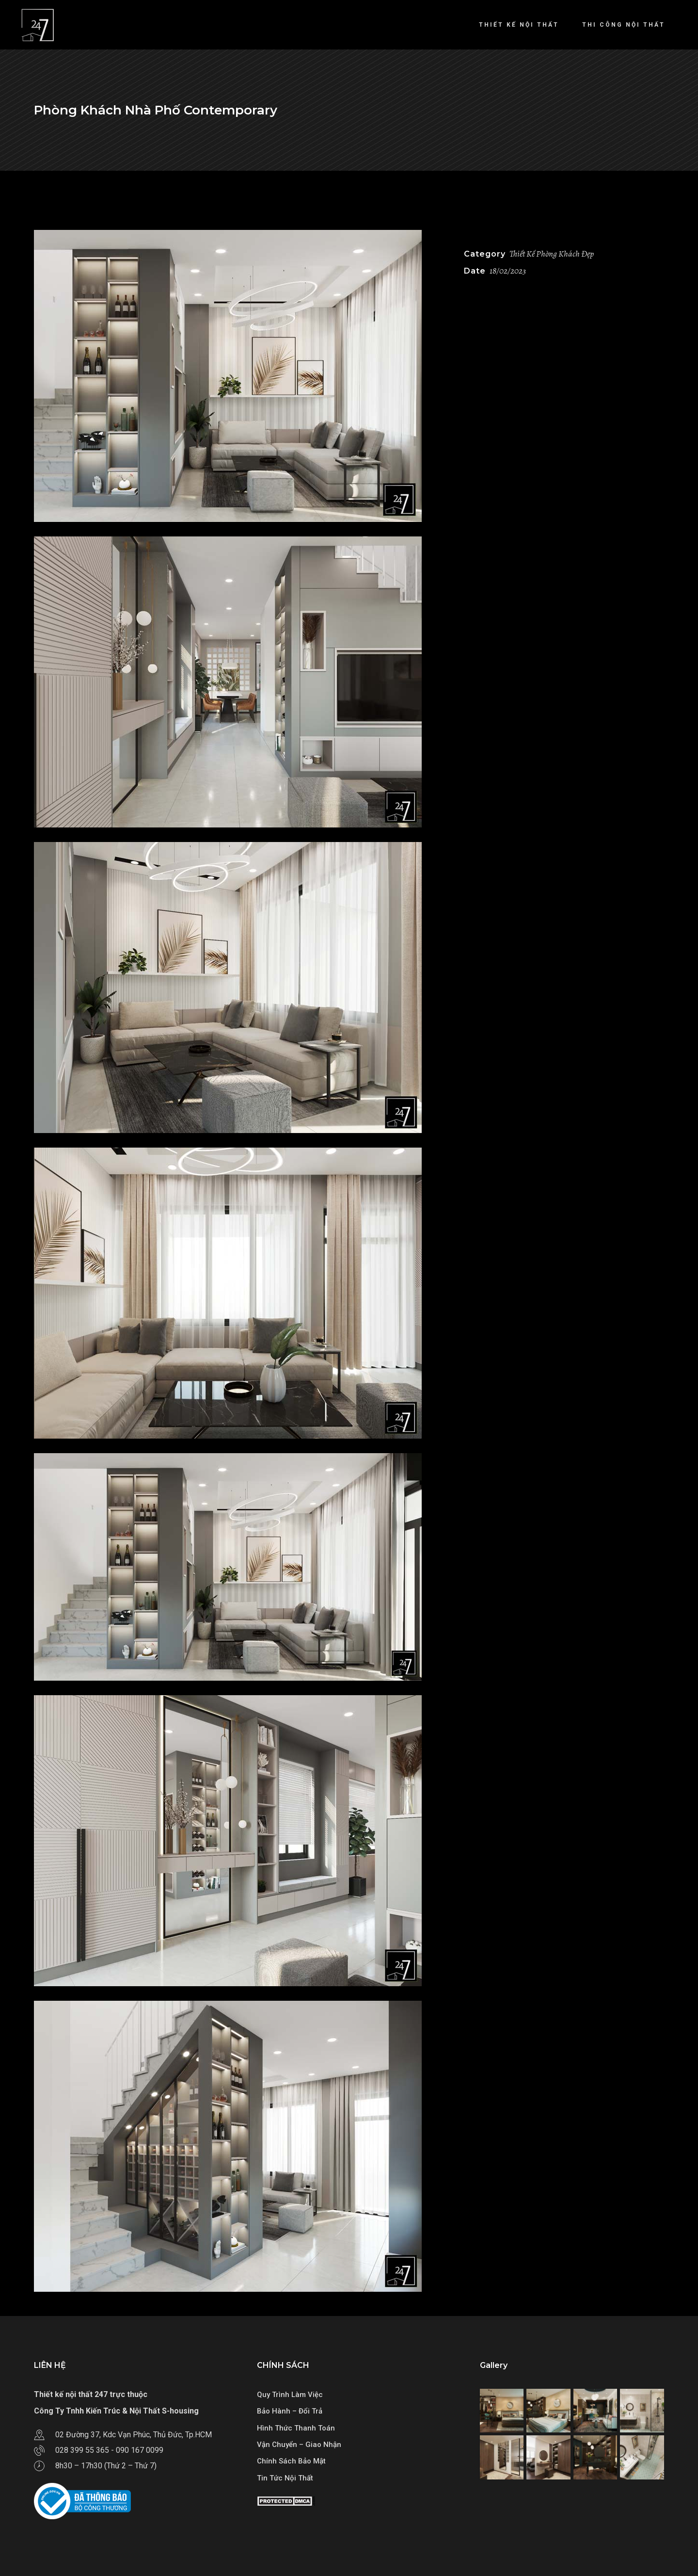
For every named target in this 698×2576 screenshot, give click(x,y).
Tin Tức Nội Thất (285, 2478)
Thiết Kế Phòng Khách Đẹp (551, 253)
